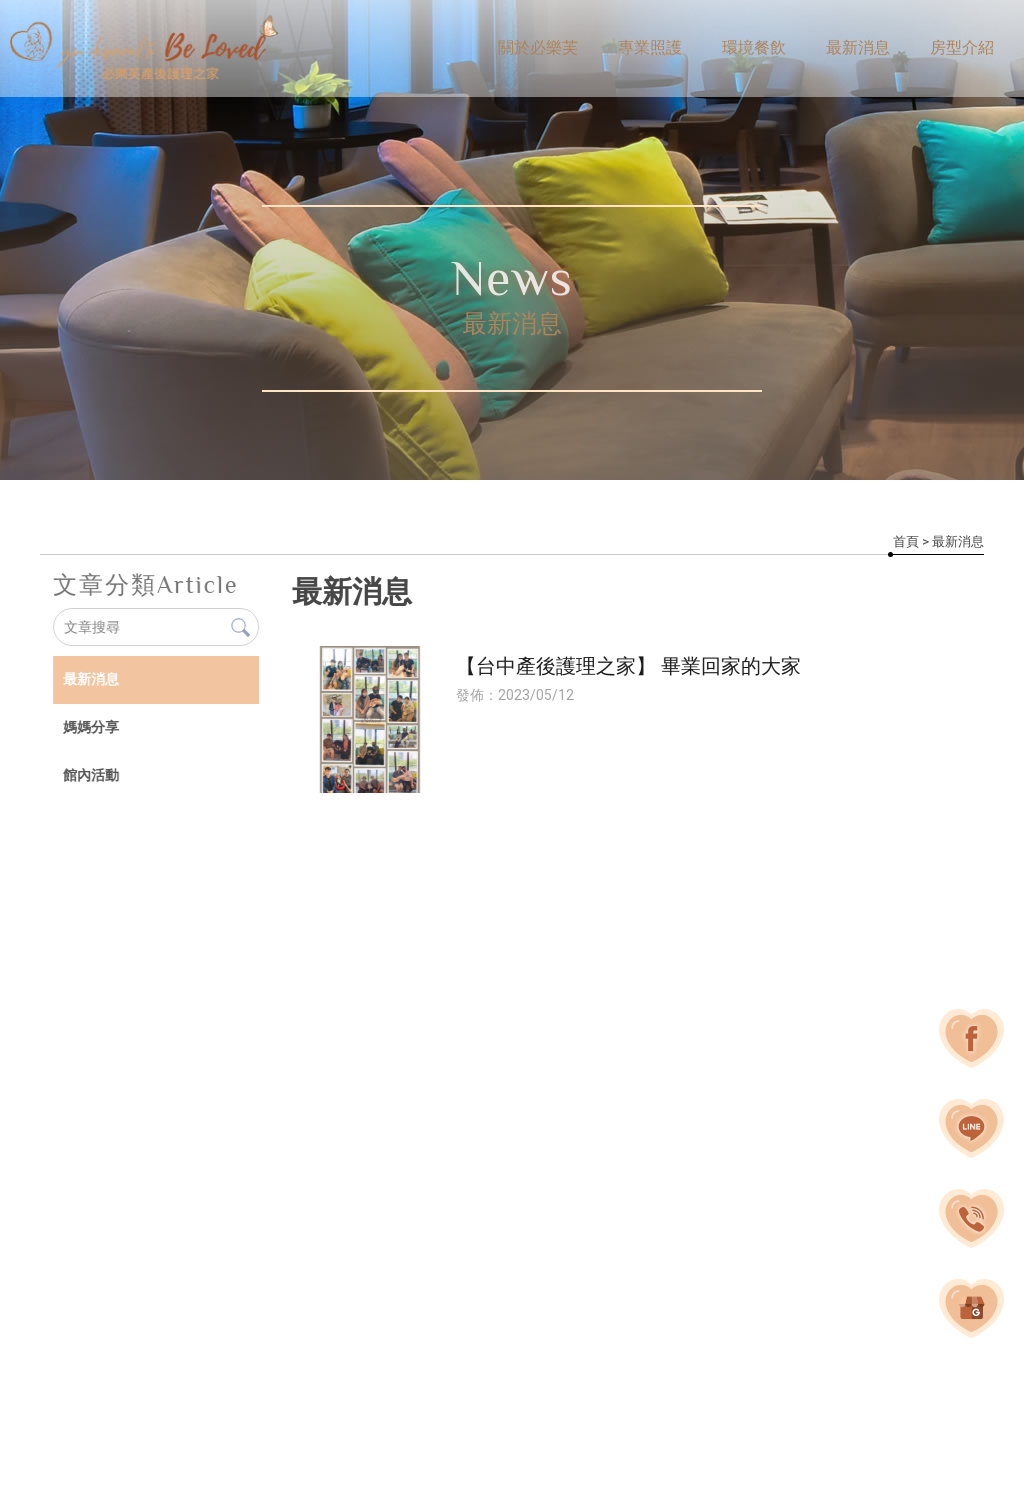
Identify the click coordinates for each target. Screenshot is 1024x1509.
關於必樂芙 (538, 47)
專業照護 (650, 47)
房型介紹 (962, 47)
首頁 (906, 541)
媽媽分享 (90, 727)
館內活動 (90, 775)
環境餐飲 (754, 47)
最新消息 (858, 47)
